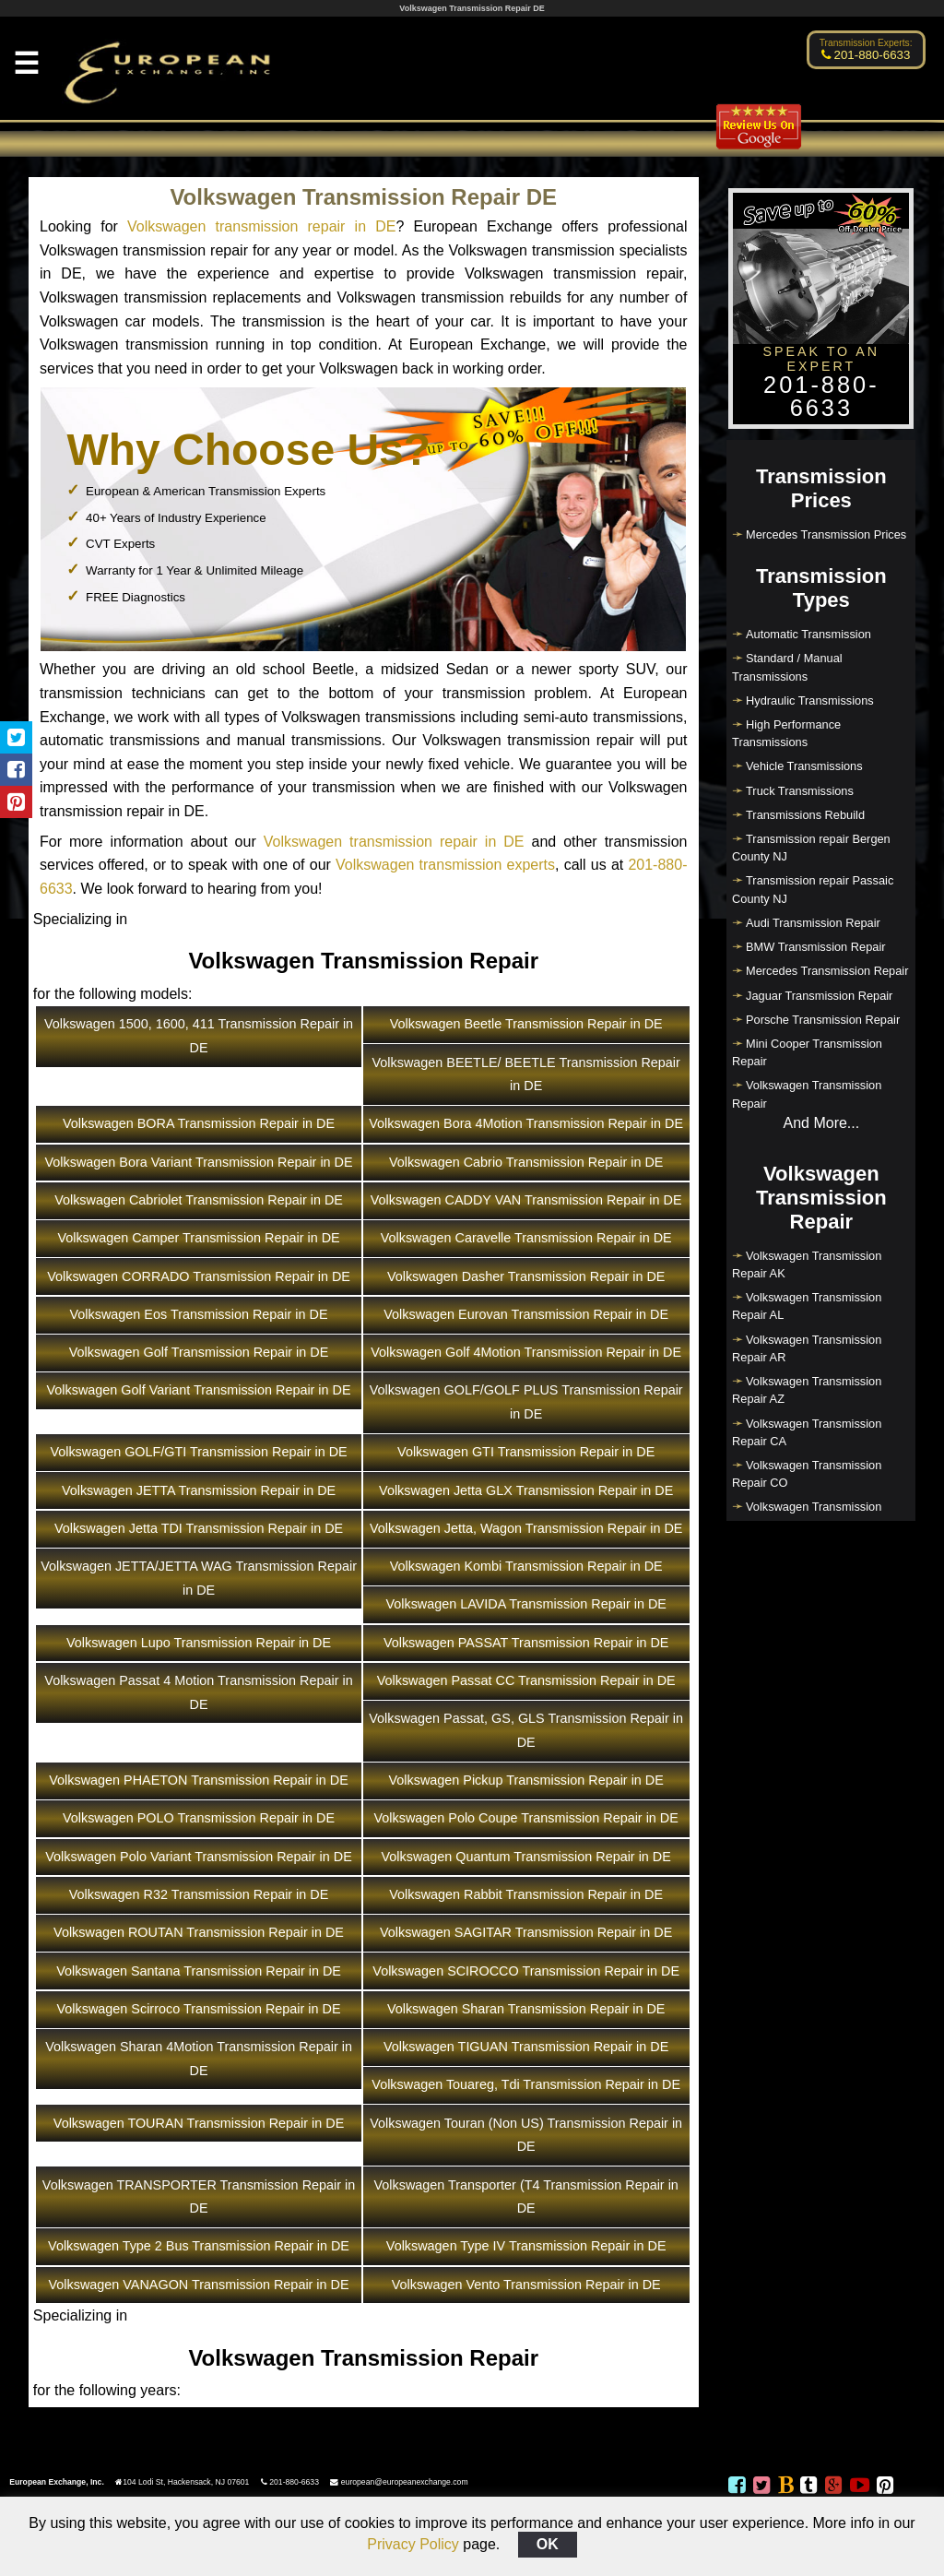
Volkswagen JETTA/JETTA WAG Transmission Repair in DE (199, 1578)
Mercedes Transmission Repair (827, 971)
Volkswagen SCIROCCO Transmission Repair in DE (525, 1971)
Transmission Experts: (866, 43)
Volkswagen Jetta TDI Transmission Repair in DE (198, 1528)
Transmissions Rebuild (805, 815)
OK (548, 2544)
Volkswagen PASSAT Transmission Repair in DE (526, 1642)
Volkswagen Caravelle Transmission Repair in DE (526, 1237)
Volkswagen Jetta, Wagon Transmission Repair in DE (526, 1528)
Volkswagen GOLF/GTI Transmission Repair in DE (198, 1451)
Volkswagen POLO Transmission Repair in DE (199, 1817)
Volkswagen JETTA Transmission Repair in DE (199, 1490)
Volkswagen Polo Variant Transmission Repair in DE (198, 1856)
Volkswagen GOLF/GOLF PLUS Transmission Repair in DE (526, 1402)
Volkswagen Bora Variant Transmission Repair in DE (199, 1162)
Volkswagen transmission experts (445, 865)
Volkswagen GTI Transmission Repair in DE (526, 1451)
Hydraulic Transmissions (810, 700)
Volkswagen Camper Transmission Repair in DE (198, 1237)
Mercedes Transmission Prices (826, 534)
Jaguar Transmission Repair (819, 996)
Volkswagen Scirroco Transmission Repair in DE (199, 2008)
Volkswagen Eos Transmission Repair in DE (199, 1314)
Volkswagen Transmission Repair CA (806, 1432)
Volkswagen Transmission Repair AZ (806, 1390)
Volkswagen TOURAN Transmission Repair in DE (198, 2123)
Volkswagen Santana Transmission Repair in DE (198, 1971)
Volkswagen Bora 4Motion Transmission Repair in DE (526, 1123)
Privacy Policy (413, 2544)
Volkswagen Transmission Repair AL (806, 1306)
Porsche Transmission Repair (823, 1020)
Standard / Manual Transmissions (787, 667)
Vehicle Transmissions (804, 766)
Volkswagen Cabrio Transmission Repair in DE (526, 1162)
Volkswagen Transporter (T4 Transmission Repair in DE (526, 2197)
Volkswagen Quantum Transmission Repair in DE (526, 1856)
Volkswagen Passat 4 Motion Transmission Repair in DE (198, 1692)
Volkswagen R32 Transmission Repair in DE (199, 1894)
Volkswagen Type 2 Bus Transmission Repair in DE (198, 2245)
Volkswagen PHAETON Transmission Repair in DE (198, 1780)
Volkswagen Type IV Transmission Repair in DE (526, 2245)
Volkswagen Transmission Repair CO (806, 1474)
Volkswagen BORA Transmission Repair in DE (199, 1123)
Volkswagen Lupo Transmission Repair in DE (198, 1642)
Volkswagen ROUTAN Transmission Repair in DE (198, 1932)
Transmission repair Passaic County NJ (812, 889)
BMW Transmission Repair (815, 947)
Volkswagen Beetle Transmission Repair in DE (526, 1023)
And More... (821, 1123)
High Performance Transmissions (786, 733)
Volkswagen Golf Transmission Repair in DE (199, 1352)
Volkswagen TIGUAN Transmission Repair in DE (526, 2046)
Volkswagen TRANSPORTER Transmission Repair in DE (198, 2197)
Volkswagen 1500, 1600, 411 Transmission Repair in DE (198, 1035)
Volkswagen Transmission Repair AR (806, 1348)
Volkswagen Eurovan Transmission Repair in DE (526, 1314)
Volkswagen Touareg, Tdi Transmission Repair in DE (526, 2084)
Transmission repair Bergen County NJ (811, 847)
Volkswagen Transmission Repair (806, 1094)
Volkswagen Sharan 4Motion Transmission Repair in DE (198, 2058)
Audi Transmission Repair (813, 923)
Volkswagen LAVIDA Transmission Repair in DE (525, 1604)
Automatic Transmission (808, 634)
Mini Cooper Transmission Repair (807, 1052)
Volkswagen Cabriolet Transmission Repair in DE (198, 1200)
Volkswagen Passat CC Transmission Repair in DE (526, 1680)
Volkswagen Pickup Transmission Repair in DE (526, 1780)
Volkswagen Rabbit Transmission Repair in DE (526, 1894)
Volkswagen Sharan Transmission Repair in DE (526, 2008)
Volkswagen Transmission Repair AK (806, 1264)
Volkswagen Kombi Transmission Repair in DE (526, 1566)
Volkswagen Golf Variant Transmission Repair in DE (199, 1390)
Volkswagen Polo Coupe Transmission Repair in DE (526, 1817)
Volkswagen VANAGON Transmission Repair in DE (199, 2284)
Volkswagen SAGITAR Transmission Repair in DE (526, 1932)
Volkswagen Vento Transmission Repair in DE (526, 2284)
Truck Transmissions (800, 791)
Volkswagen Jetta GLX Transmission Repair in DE (526, 1490)
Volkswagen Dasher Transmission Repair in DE (526, 1276)
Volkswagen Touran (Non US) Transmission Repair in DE (526, 2135)
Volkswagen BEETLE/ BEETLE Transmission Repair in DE (526, 1074)
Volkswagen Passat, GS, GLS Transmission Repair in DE (526, 1730)
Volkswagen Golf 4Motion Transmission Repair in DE (526, 1352)
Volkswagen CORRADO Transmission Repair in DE (198, 1276)
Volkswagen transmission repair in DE (261, 226)
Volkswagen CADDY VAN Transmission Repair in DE (526, 1200)
